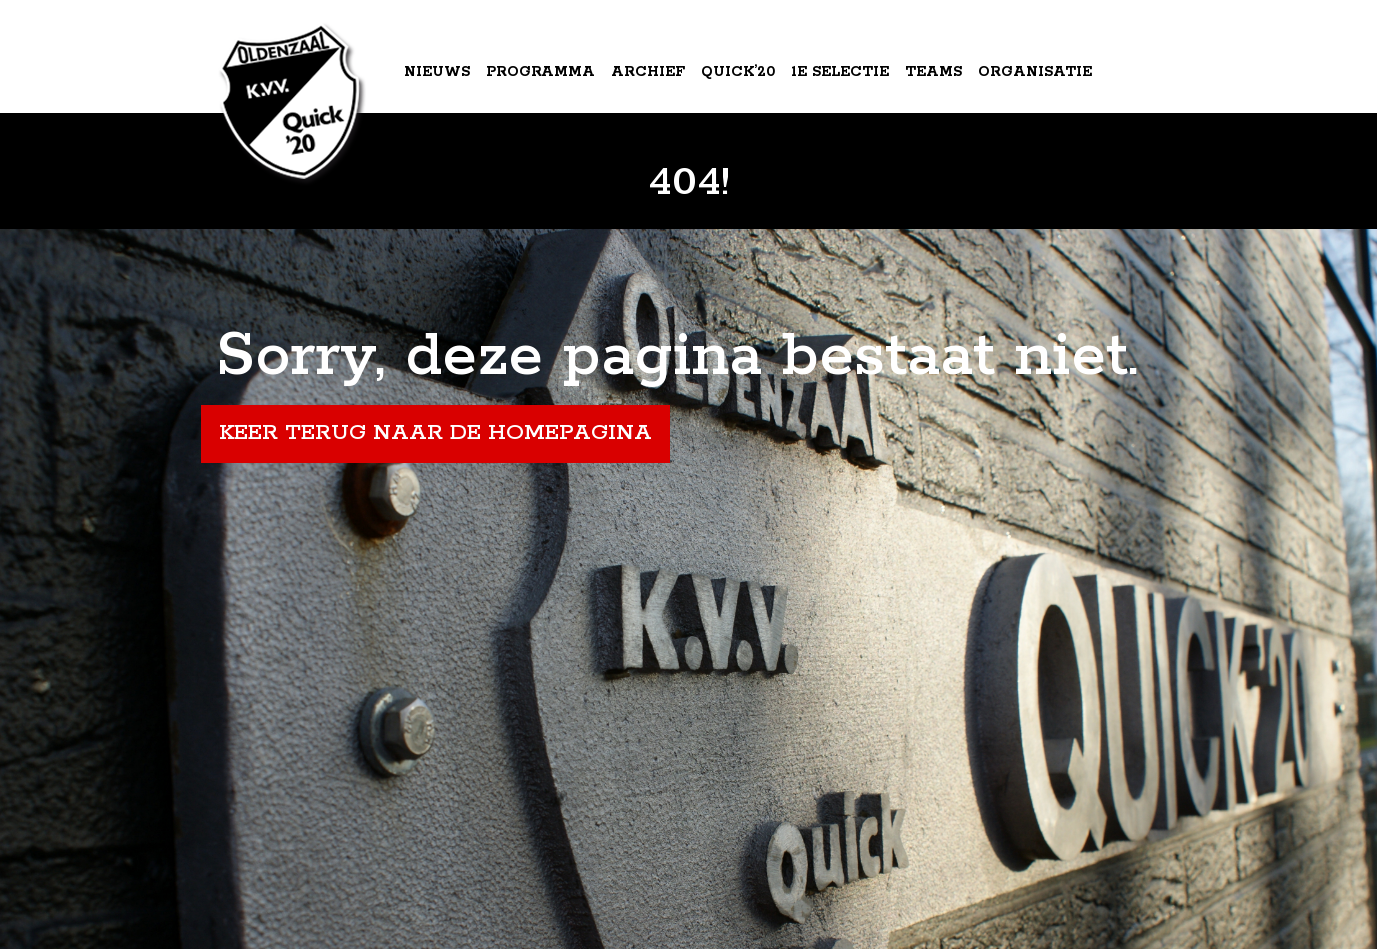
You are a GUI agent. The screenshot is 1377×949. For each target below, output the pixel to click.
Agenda (440, 154)
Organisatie (1035, 72)
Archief (648, 72)
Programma (540, 72)
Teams (933, 72)
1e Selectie (840, 72)
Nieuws (437, 72)
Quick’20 (738, 72)
